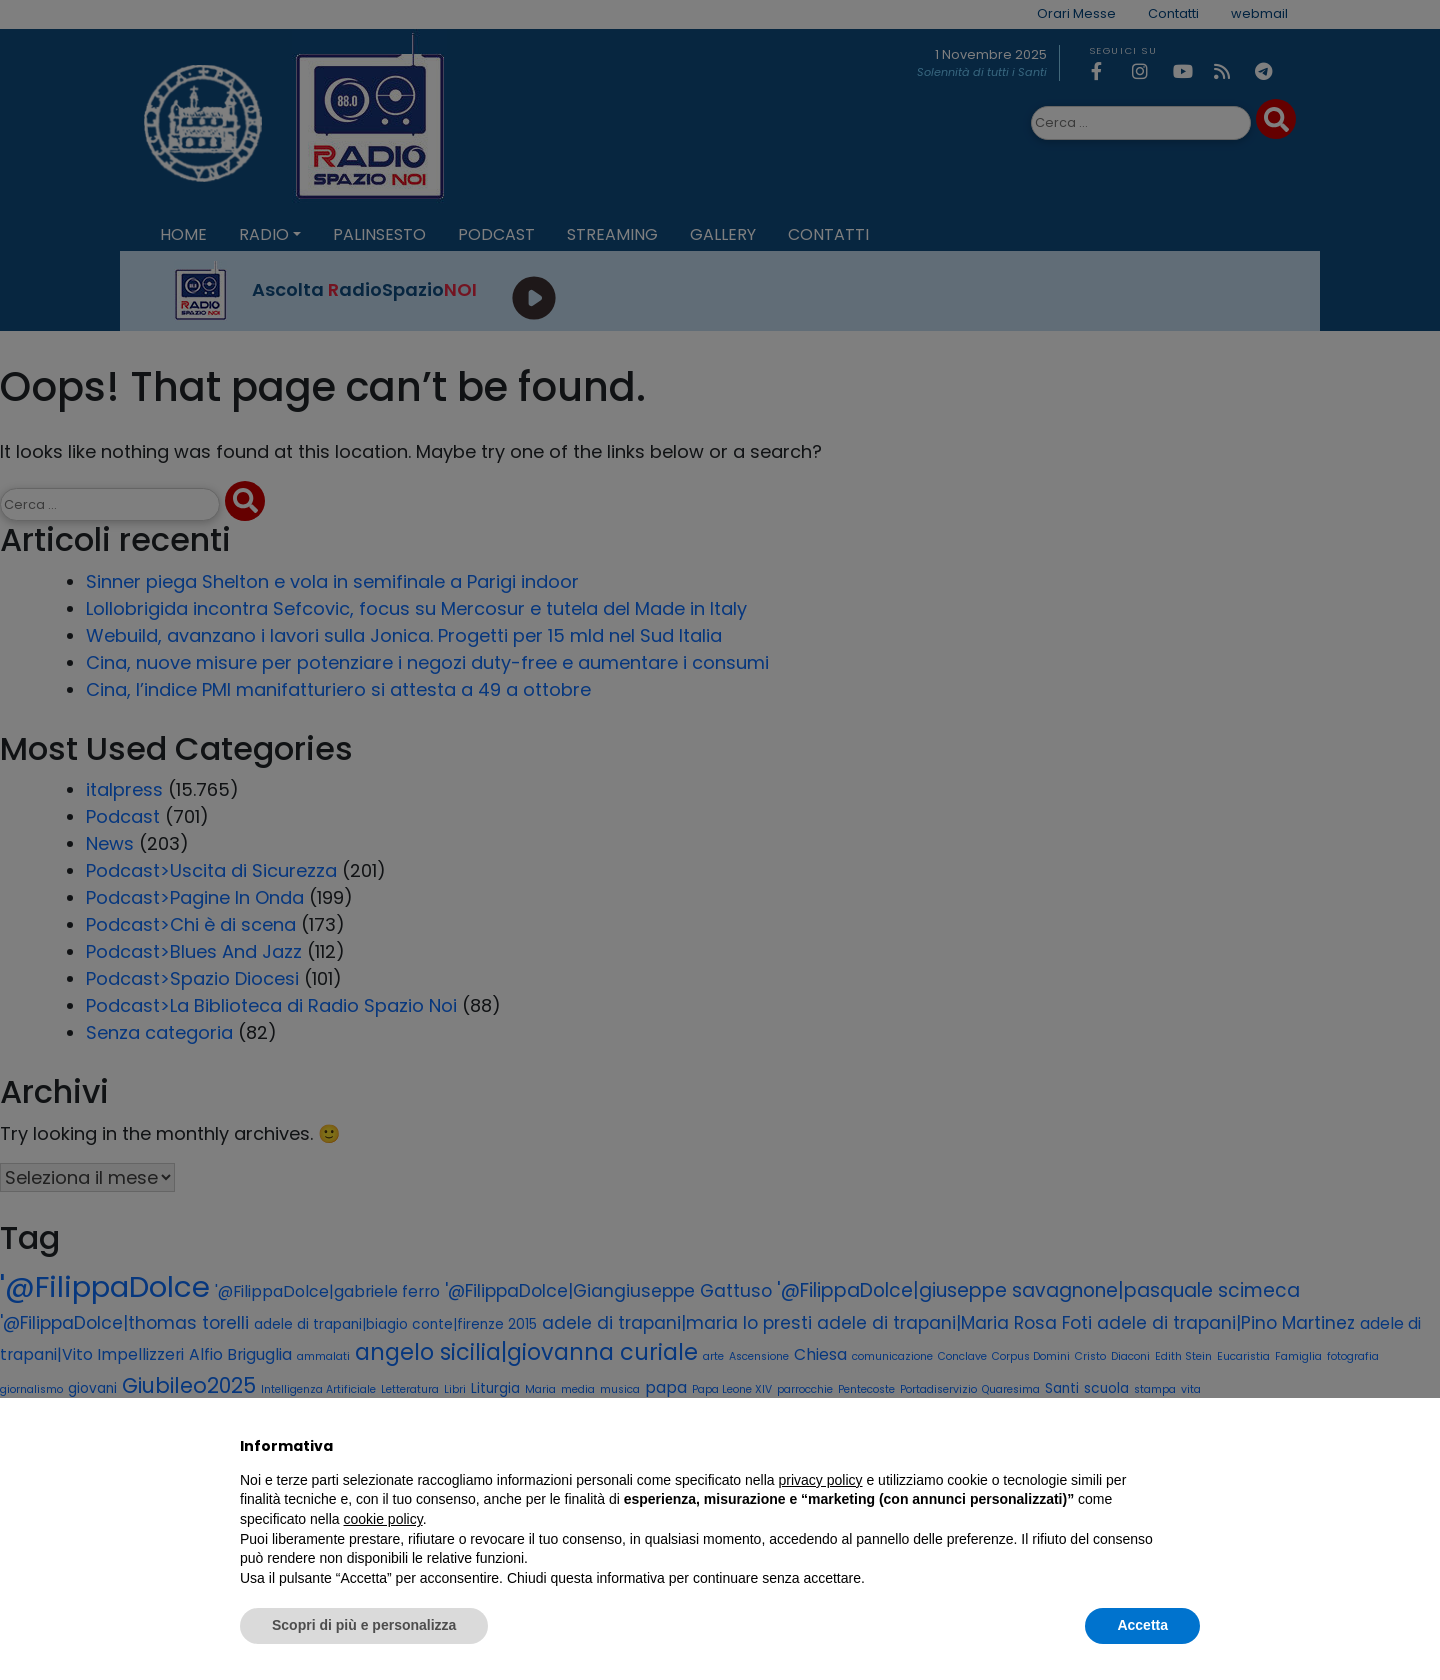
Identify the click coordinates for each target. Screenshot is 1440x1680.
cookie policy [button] (383, 1519)
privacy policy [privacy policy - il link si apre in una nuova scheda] (821, 1480)
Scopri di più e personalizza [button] (364, 1625)
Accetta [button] (1142, 1625)
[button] (1190, 1446)
